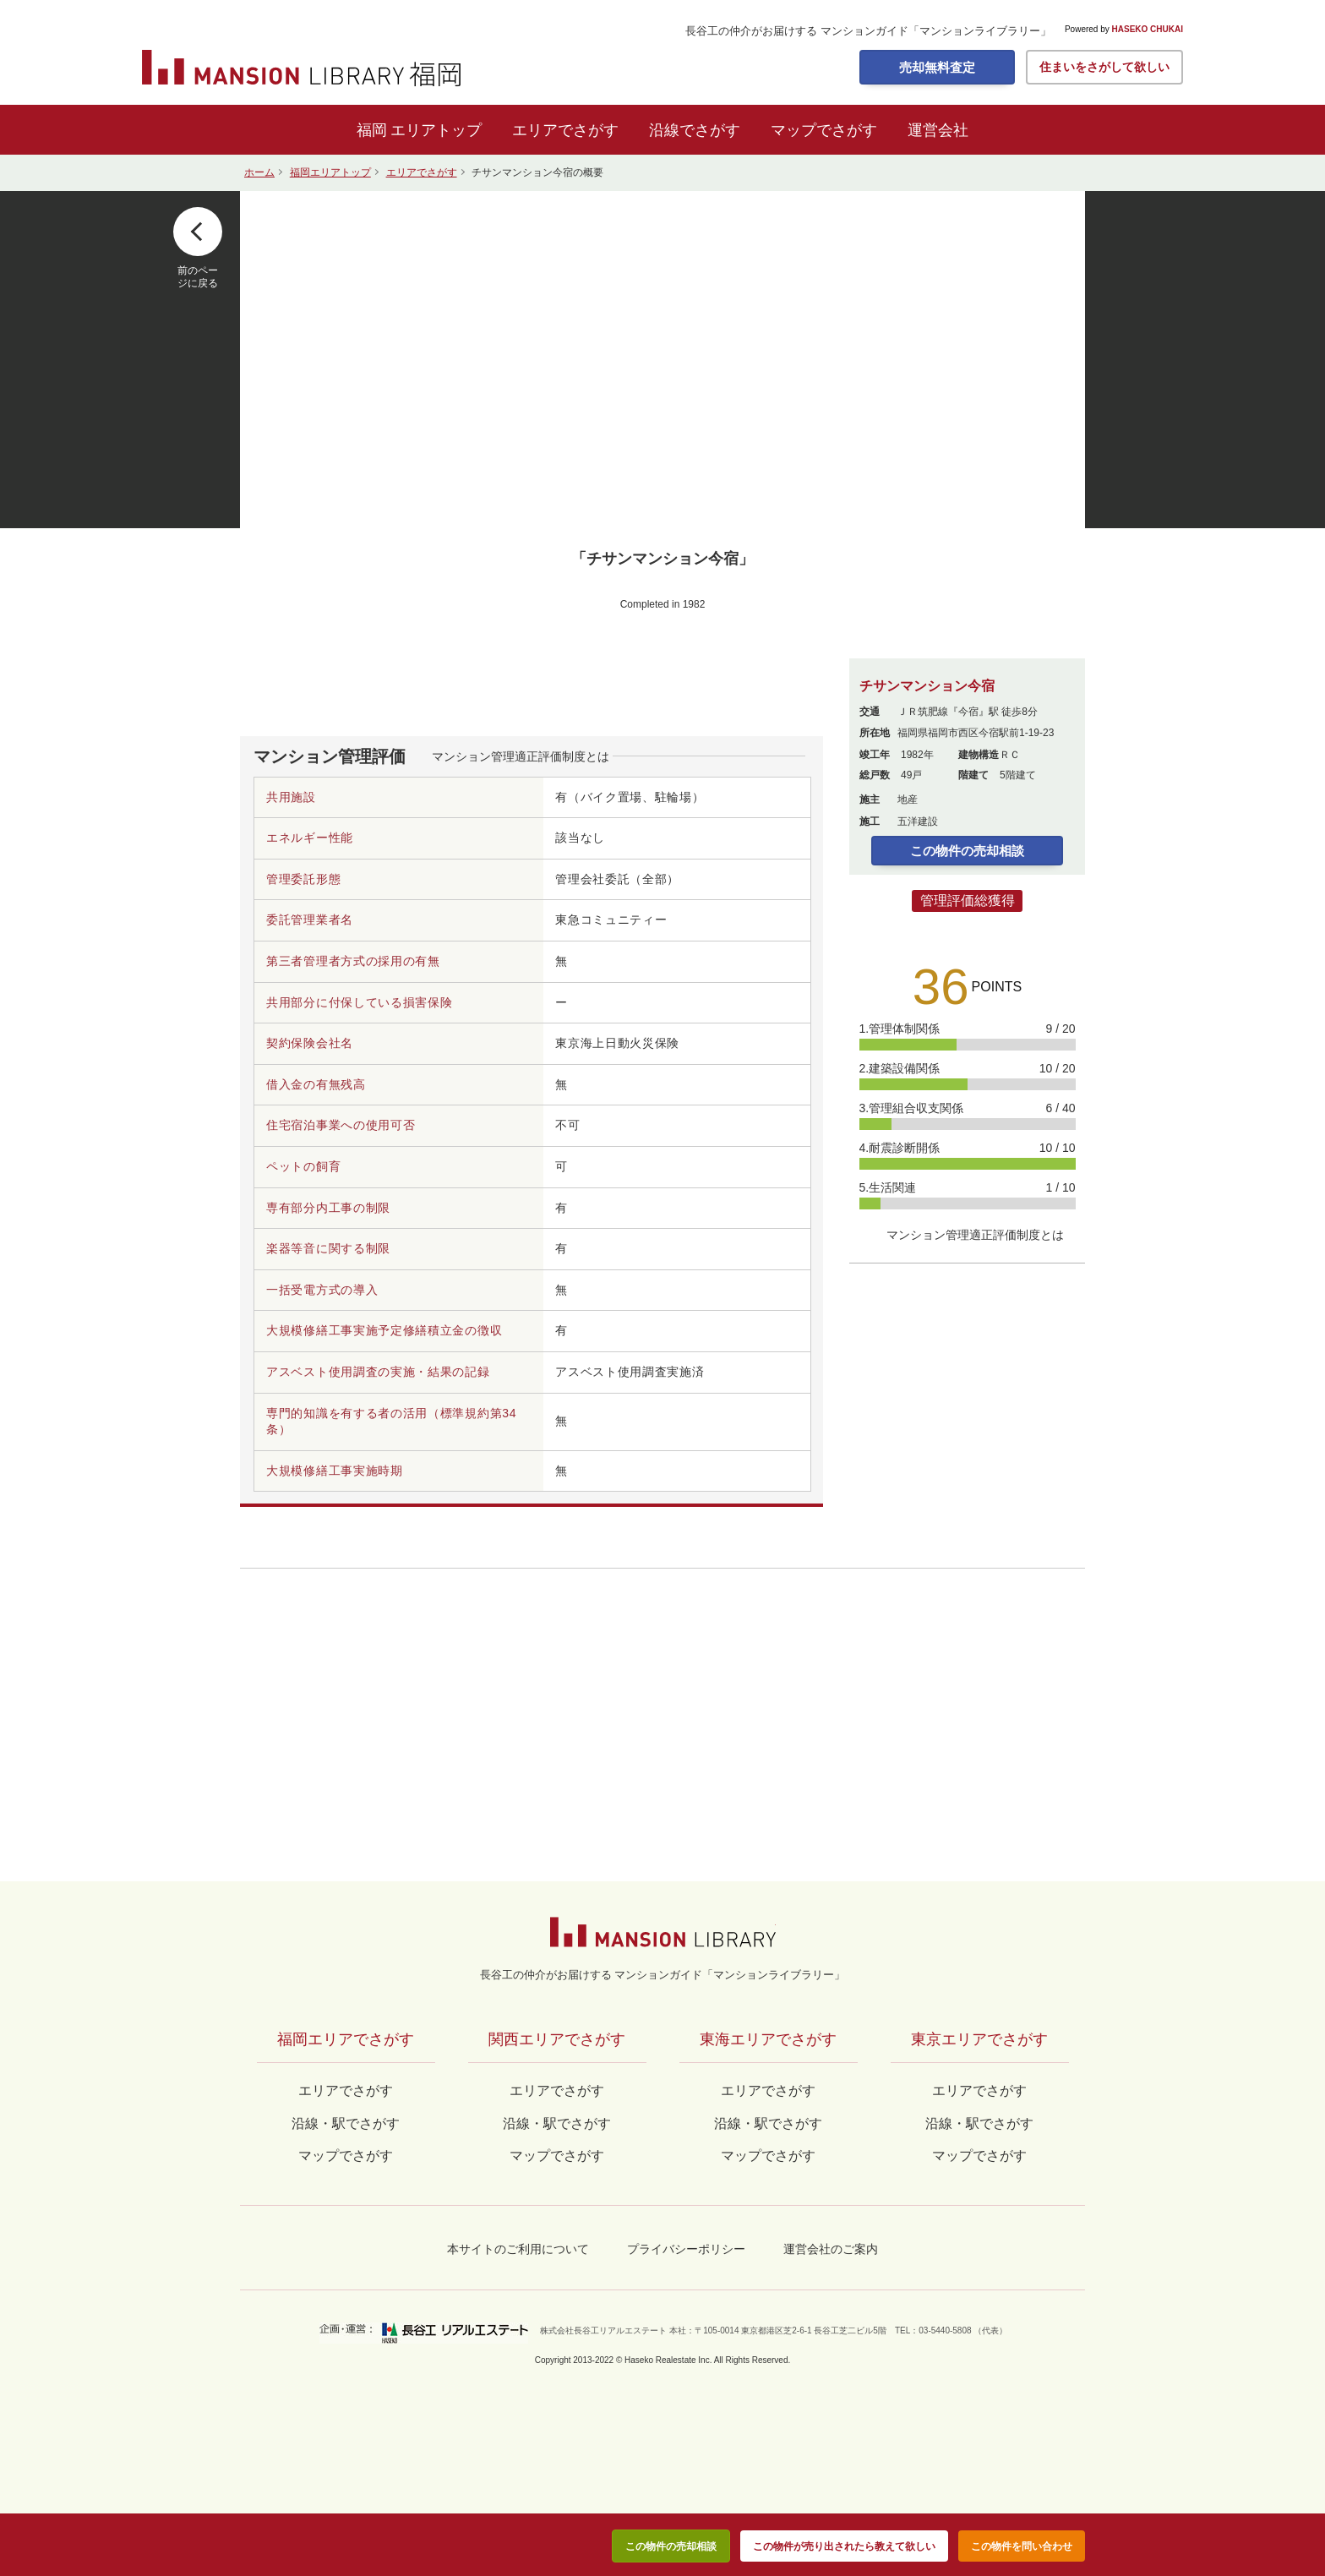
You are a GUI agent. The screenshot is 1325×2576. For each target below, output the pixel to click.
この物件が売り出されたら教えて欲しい (844, 2546)
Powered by (1124, 29)
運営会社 (938, 130)
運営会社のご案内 (830, 2249)
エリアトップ (436, 130)
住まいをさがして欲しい (1104, 67)
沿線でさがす (694, 130)
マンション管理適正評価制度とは (520, 756)
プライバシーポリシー (686, 2249)
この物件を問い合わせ (1021, 2546)
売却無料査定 (937, 67)
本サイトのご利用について (518, 2249)
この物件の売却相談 (967, 850)
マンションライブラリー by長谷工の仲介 (663, 1932)
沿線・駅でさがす (979, 2123)
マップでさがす (824, 130)
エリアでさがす (565, 130)
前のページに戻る (197, 276)
